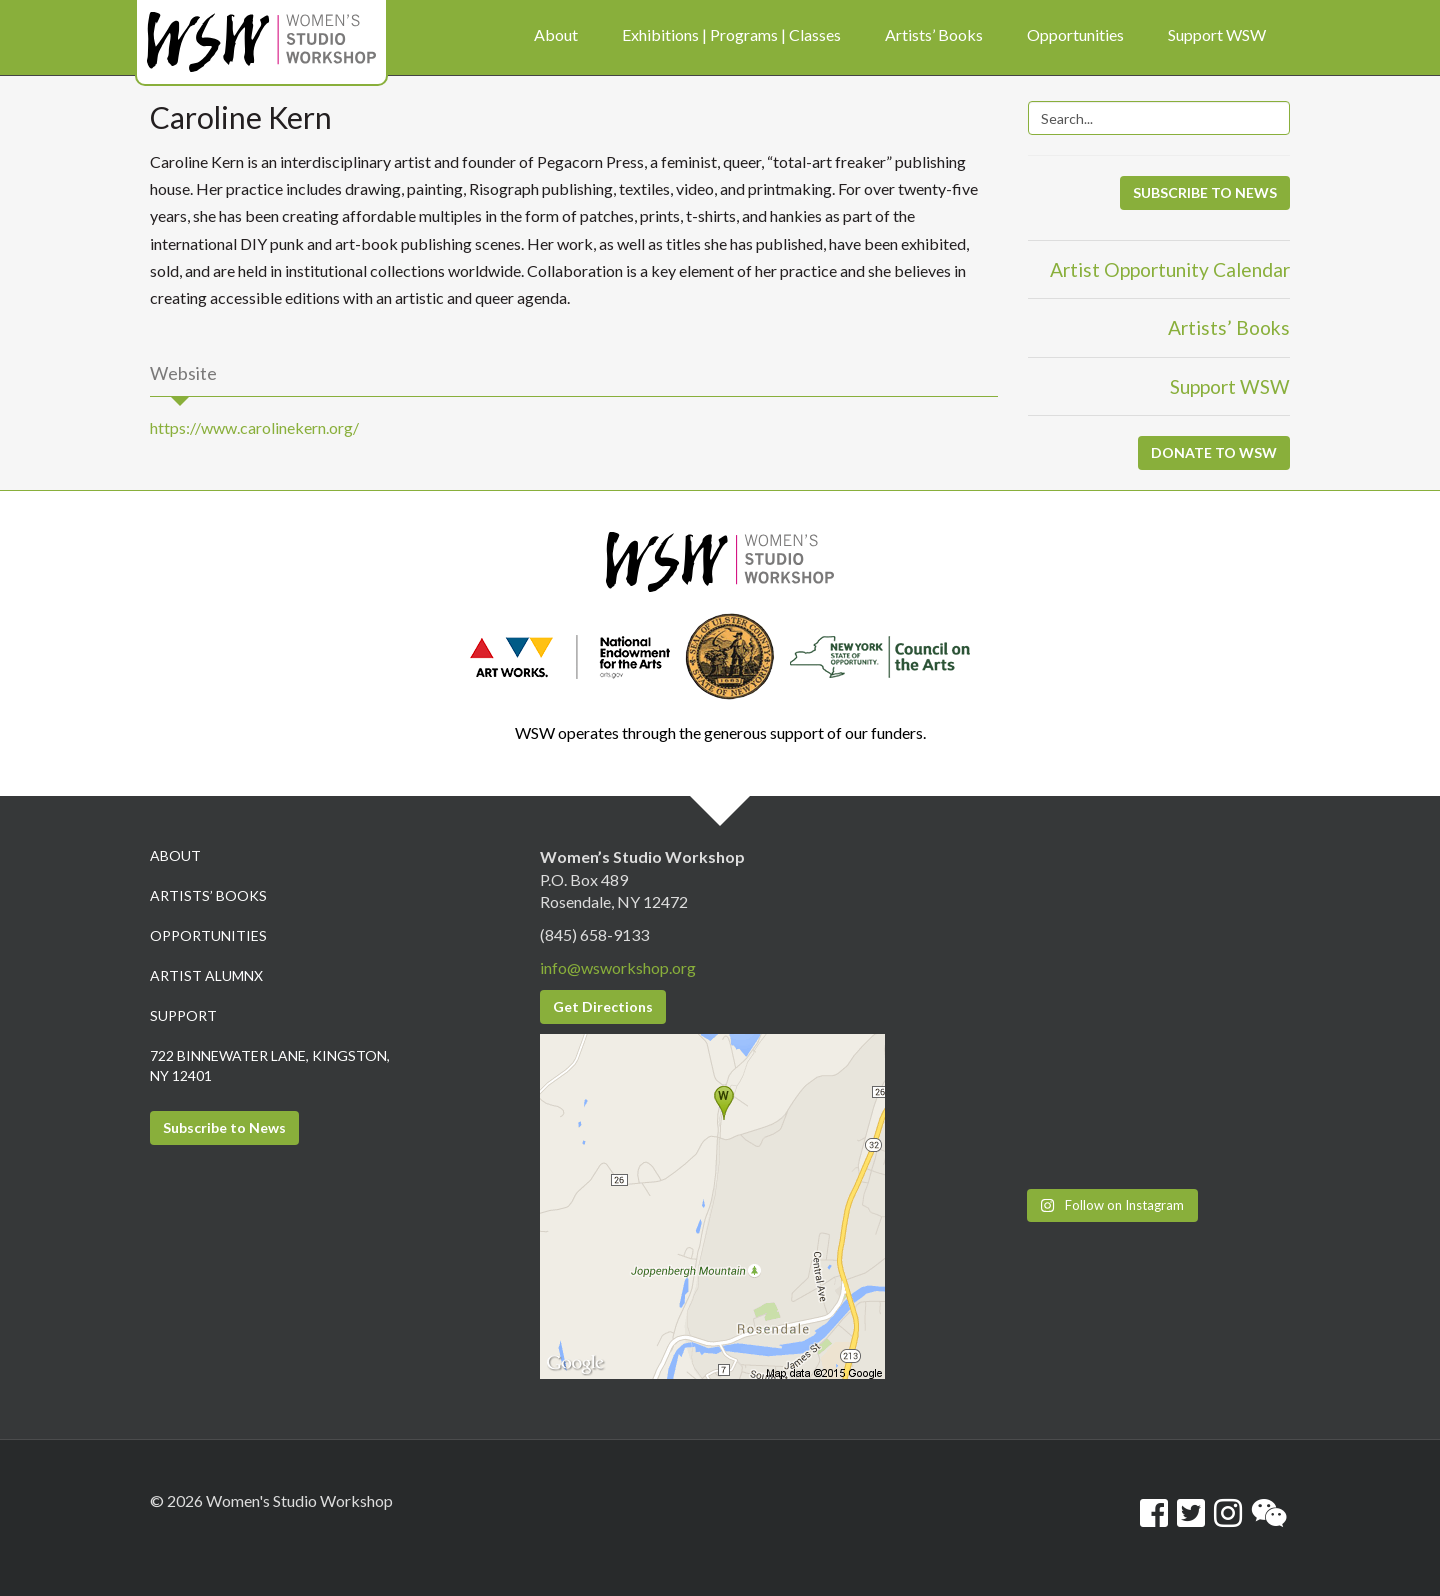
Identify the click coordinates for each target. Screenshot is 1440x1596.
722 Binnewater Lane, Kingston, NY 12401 (270, 1065)
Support (183, 1015)
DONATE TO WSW (1214, 452)
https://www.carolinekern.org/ (254, 427)
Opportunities (208, 935)
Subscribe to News (224, 1127)
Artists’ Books (1229, 327)
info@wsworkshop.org (618, 967)
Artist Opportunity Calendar (1170, 269)
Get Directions (603, 1006)
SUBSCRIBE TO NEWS (1205, 192)
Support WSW (1230, 386)
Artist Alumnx (206, 975)
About (175, 855)
